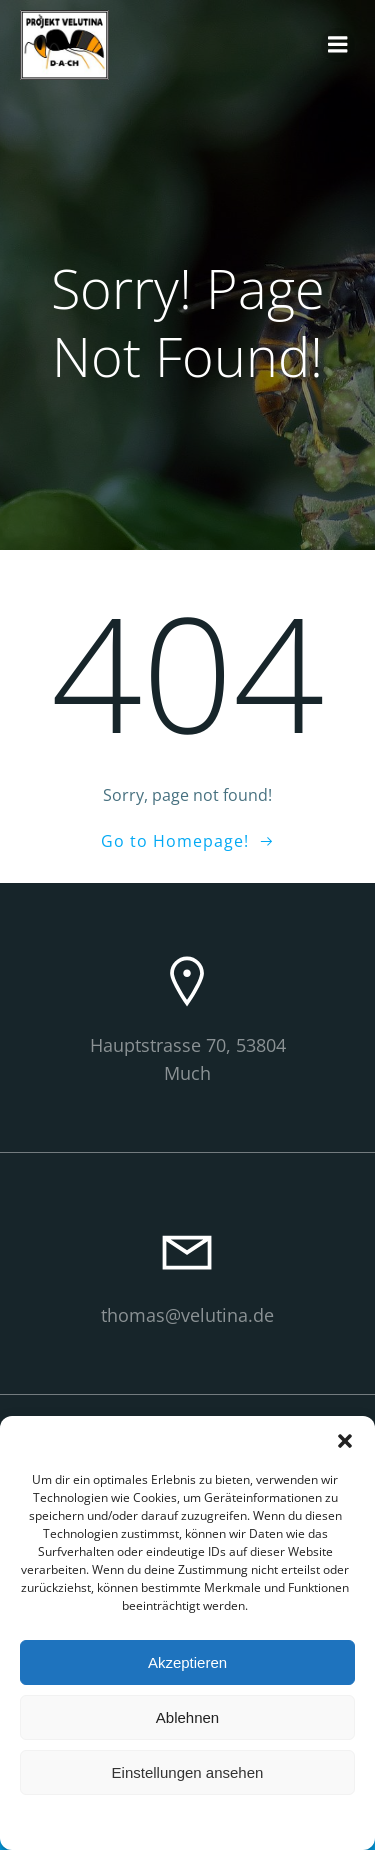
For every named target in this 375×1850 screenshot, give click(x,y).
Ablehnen (187, 1717)
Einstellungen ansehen (188, 1772)
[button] (345, 1441)
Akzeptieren (187, 1662)
